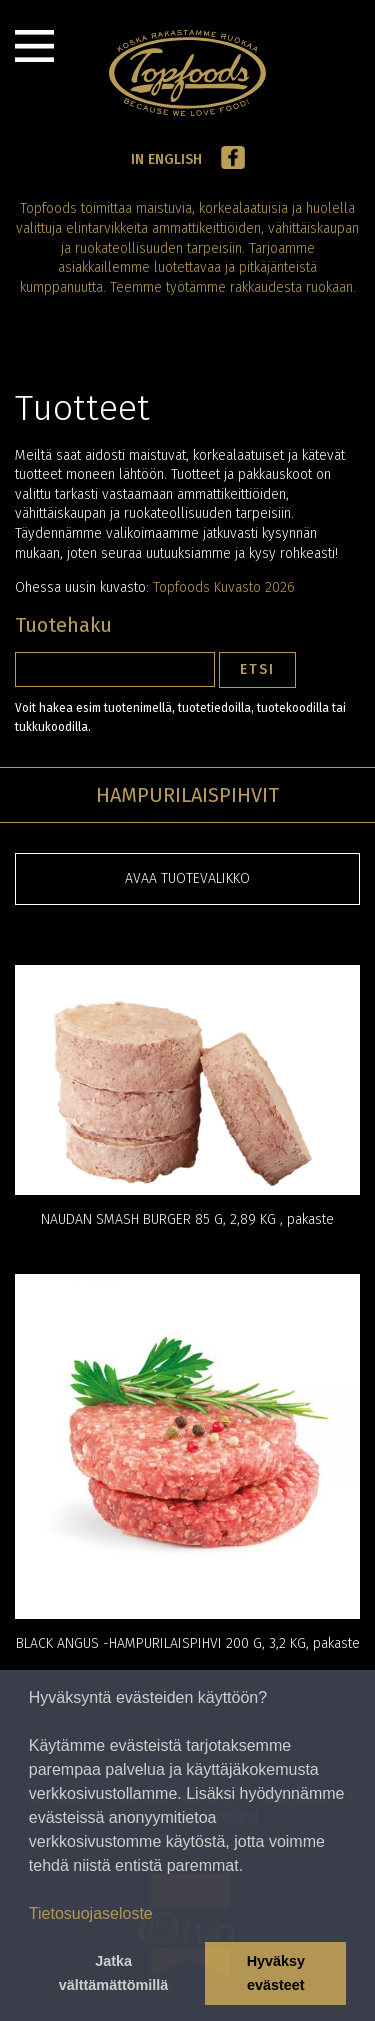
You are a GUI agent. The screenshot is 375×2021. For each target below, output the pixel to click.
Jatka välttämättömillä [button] (114, 1973)
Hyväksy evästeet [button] (276, 1973)
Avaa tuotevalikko (187, 878)
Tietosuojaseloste (91, 1913)
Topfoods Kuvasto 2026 (224, 587)
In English (166, 159)
